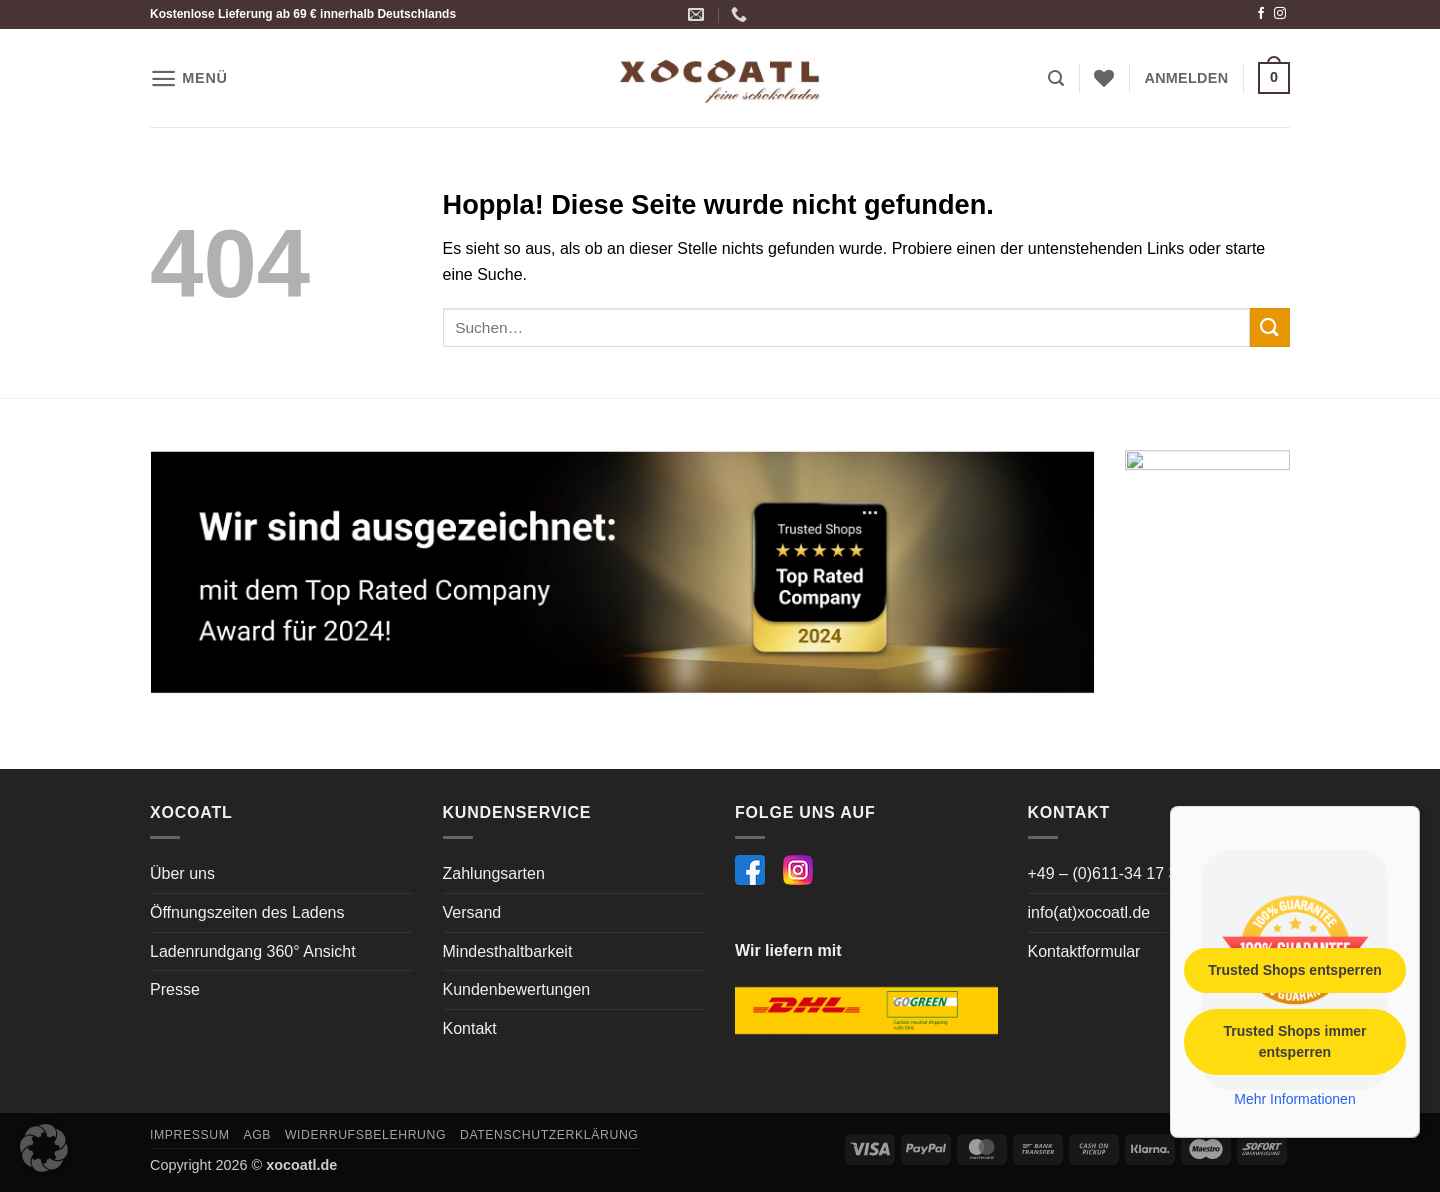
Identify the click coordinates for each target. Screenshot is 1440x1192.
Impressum (190, 1135)
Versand (472, 912)
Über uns (182, 873)
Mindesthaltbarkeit (508, 951)
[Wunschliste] (1104, 78)
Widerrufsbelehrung (365, 1135)
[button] (189, 78)
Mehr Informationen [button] (1294, 1098)
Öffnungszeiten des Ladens (247, 912)
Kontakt (470, 1028)
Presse (175, 989)
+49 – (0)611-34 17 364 (1112, 873)
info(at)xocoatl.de (1089, 912)
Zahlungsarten (494, 873)
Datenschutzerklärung (549, 1135)
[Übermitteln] (1270, 327)
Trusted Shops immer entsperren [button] (1294, 1040)
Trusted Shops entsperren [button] (1294, 969)
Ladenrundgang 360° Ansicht (253, 951)
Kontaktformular (1084, 951)
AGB (257, 1135)
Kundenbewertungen (517, 989)
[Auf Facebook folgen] (1261, 14)
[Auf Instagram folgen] (1280, 14)
